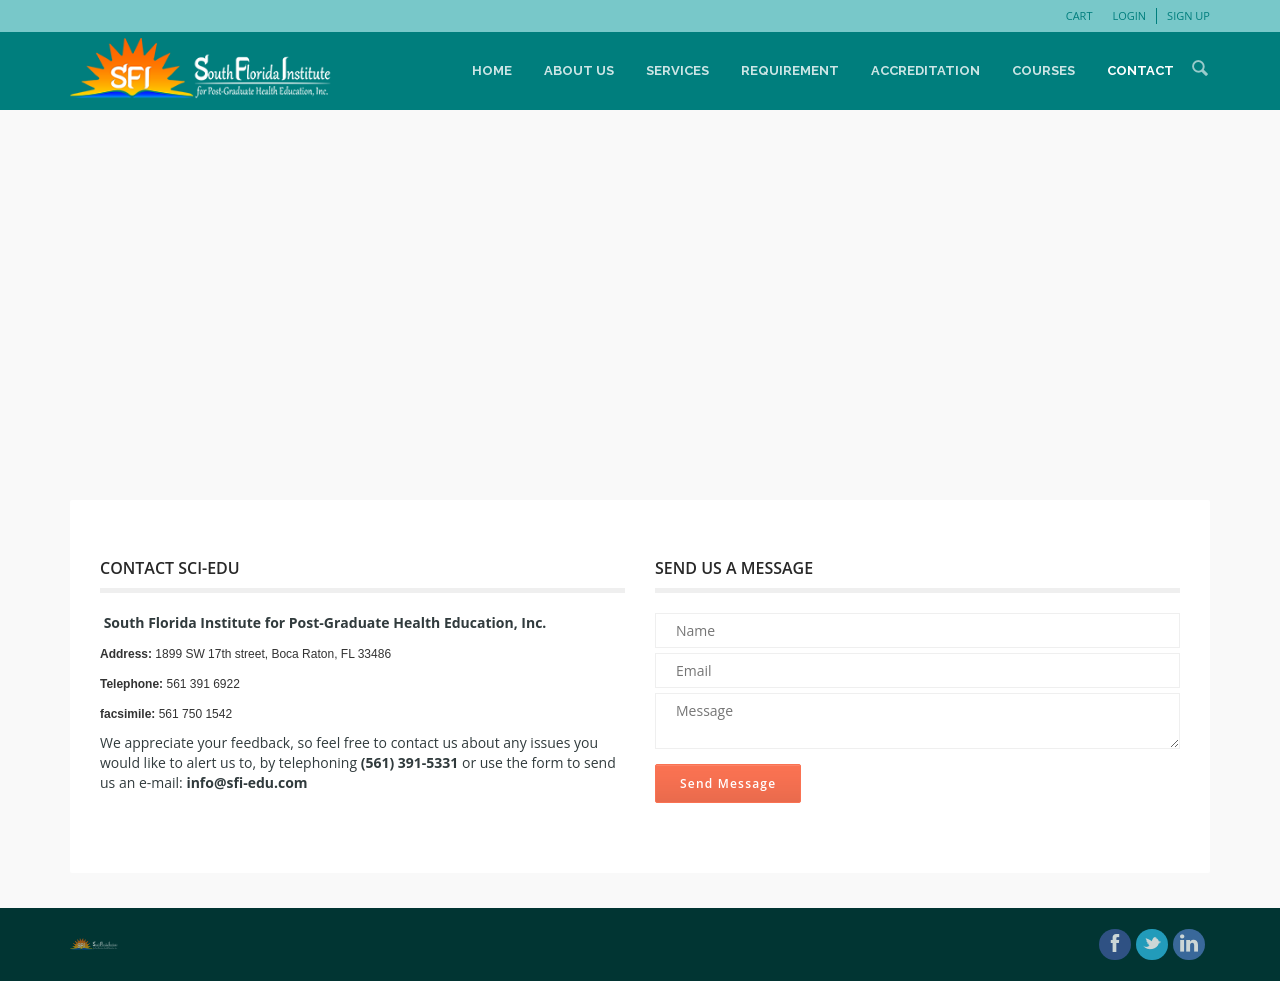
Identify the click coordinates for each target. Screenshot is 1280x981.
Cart (1079, 15)
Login (1129, 15)
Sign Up (1188, 15)
